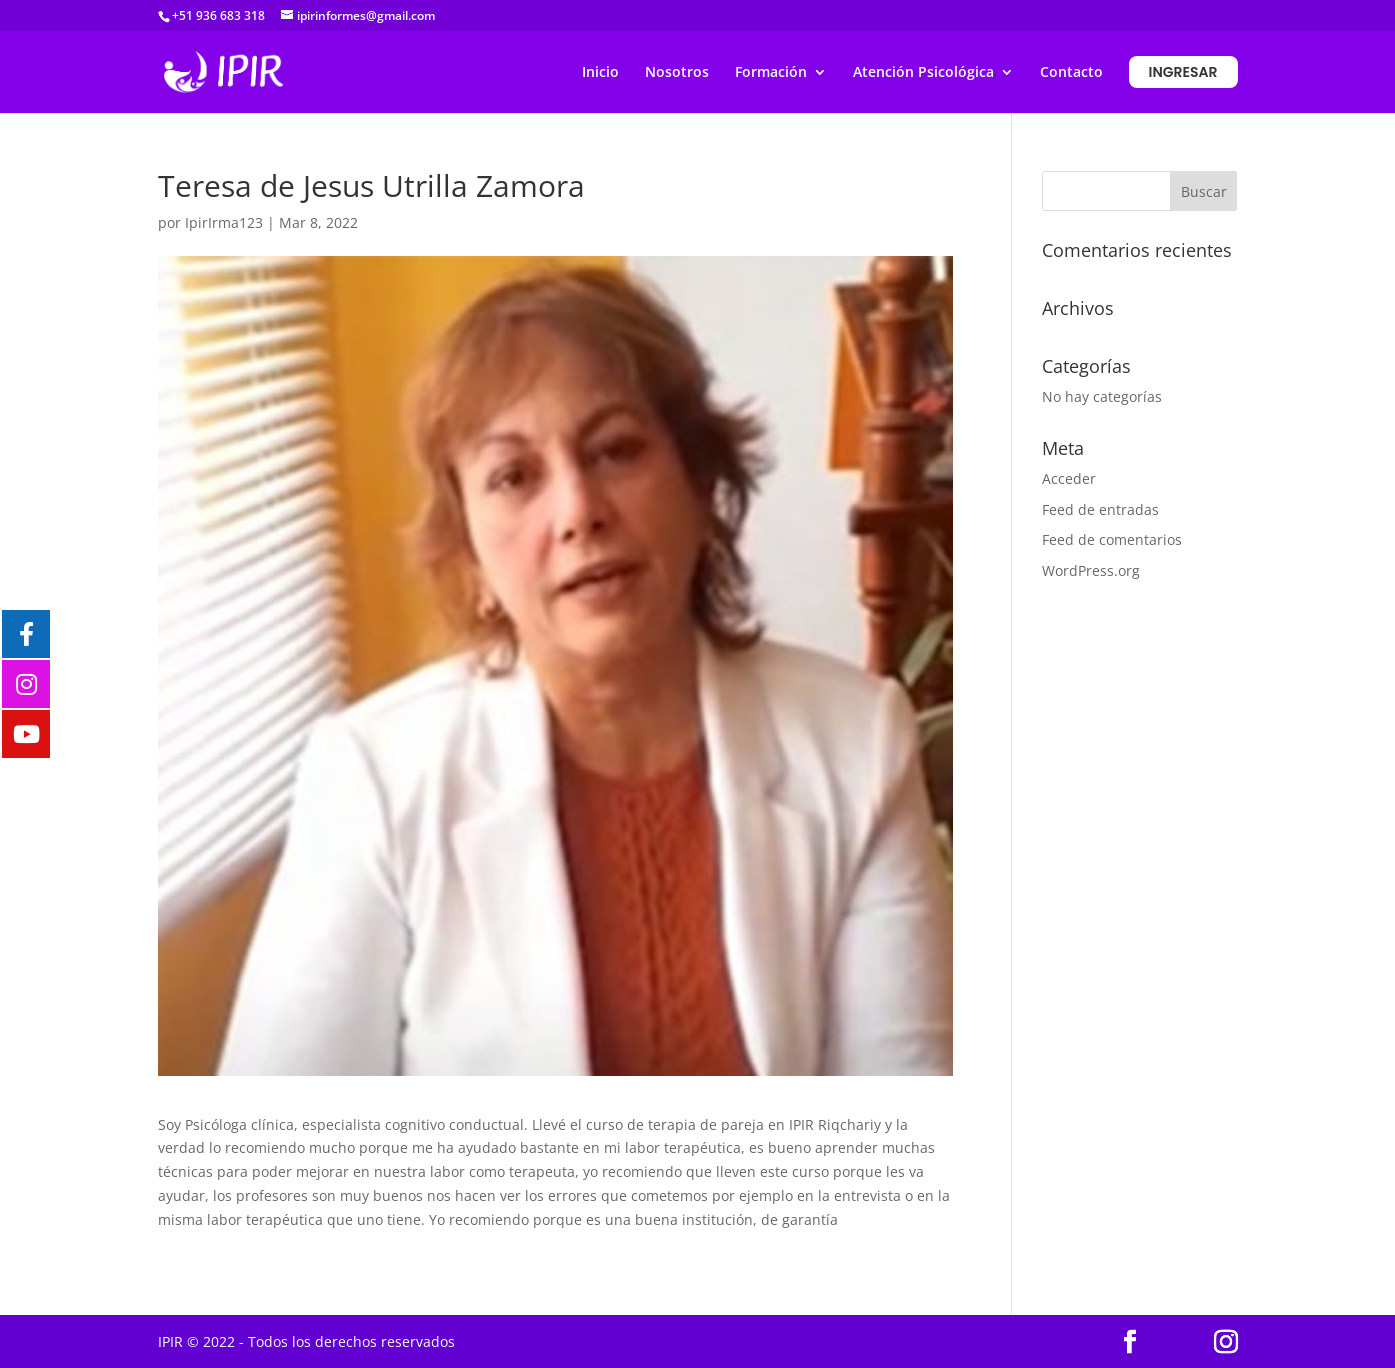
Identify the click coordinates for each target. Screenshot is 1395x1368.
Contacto (1071, 73)
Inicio (600, 73)
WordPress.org (1091, 570)
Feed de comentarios (1112, 539)
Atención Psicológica (923, 73)
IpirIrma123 (224, 222)
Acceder (1069, 478)
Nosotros (677, 73)
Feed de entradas (1100, 509)
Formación (771, 73)
